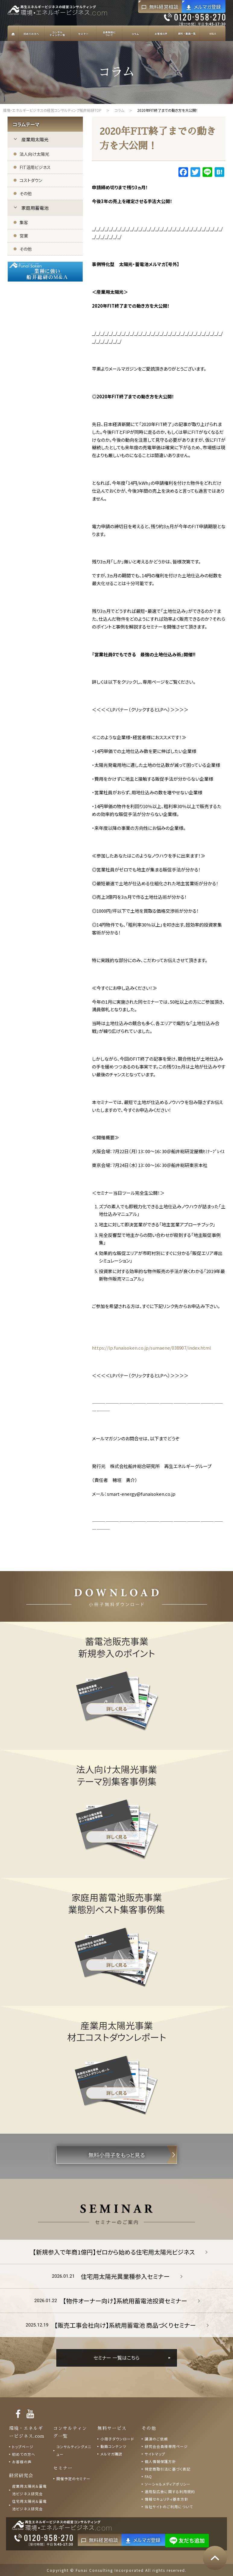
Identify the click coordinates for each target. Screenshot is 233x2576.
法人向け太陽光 (34, 154)
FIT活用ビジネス (35, 167)
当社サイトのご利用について (169, 2506)
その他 (26, 193)
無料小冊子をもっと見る (116, 2155)
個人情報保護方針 (160, 2461)
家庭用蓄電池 (35, 208)
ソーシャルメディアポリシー (167, 2484)
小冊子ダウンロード (117, 2438)
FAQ (148, 2476)
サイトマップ (155, 2453)
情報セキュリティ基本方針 (166, 2499)
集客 (24, 222)
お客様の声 (22, 2461)
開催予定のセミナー (73, 2478)
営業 (24, 236)
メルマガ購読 (111, 2453)
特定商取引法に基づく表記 (167, 2468)
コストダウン (31, 180)
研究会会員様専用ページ (166, 2446)
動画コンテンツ (113, 2446)
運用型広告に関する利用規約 (170, 2491)
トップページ (22, 2446)
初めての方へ (23, 2454)
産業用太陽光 (35, 139)
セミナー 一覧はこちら (116, 2357)
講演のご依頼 (156, 2438)
